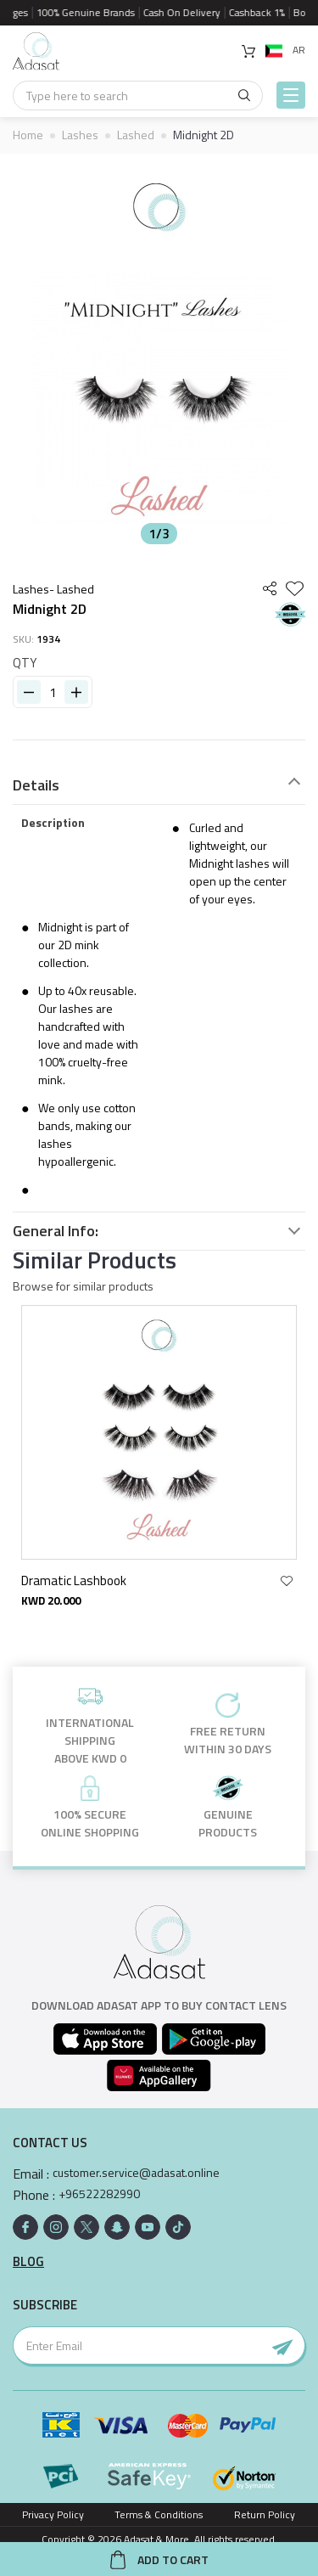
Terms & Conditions (158, 2514)
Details (36, 785)
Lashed (135, 134)
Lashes (80, 134)
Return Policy (264, 2514)
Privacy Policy (53, 2514)
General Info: (55, 1231)
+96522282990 (99, 2193)
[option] (159, 353)
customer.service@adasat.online (136, 2172)
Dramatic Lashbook (77, 1580)
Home (28, 134)
